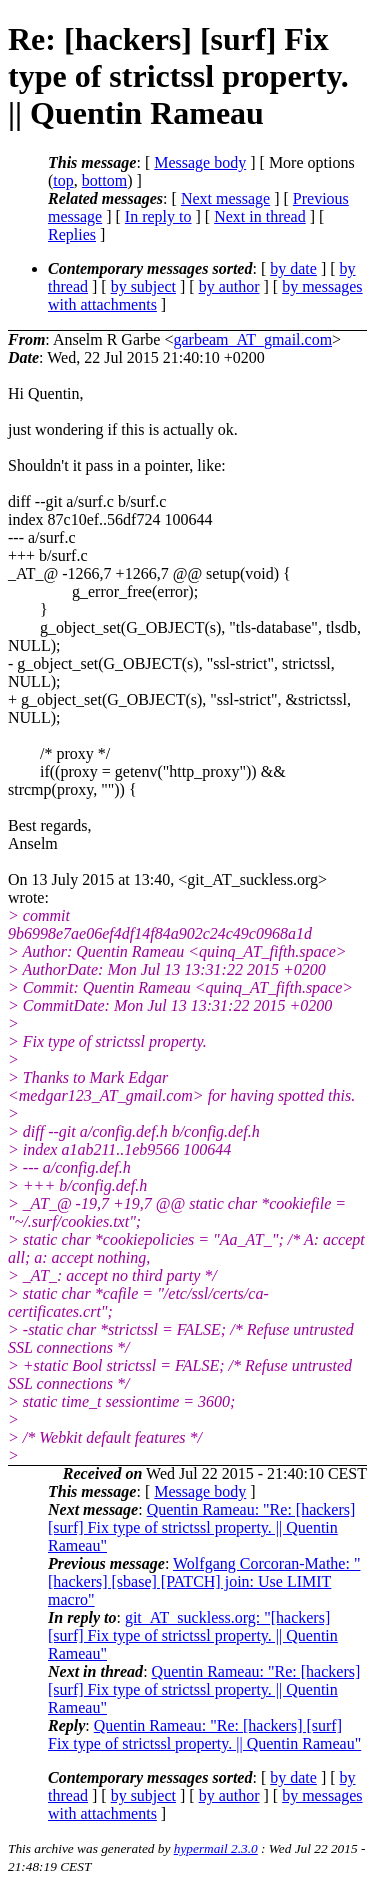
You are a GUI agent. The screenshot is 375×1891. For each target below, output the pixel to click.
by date (293, 268)
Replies (72, 234)
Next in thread (260, 216)
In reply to (158, 216)
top (63, 180)
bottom (104, 180)
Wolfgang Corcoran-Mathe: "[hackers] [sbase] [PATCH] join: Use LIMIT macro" (204, 1581)
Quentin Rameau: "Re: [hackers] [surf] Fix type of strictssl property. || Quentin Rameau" (201, 1527)
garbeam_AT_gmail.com (252, 339)
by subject (143, 286)
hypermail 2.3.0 (216, 1848)
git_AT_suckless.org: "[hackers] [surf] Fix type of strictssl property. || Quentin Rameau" (193, 1635)
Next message (225, 198)
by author (229, 286)
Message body (200, 162)
